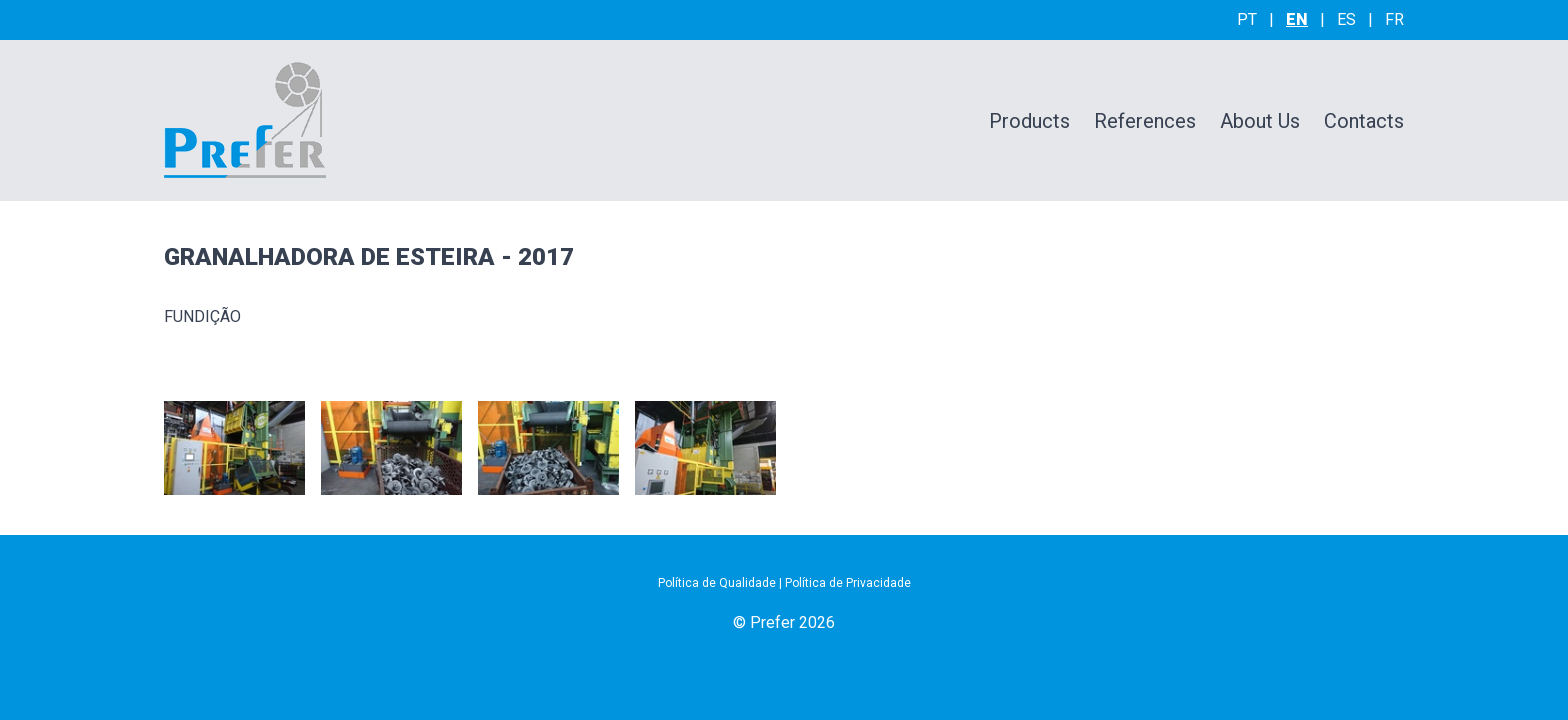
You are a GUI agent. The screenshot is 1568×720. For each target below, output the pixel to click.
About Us (1260, 121)
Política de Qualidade (717, 583)
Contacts (1364, 121)
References (1145, 121)
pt (1247, 19)
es (1346, 19)
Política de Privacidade (848, 583)
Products (1029, 121)
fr (1394, 19)
